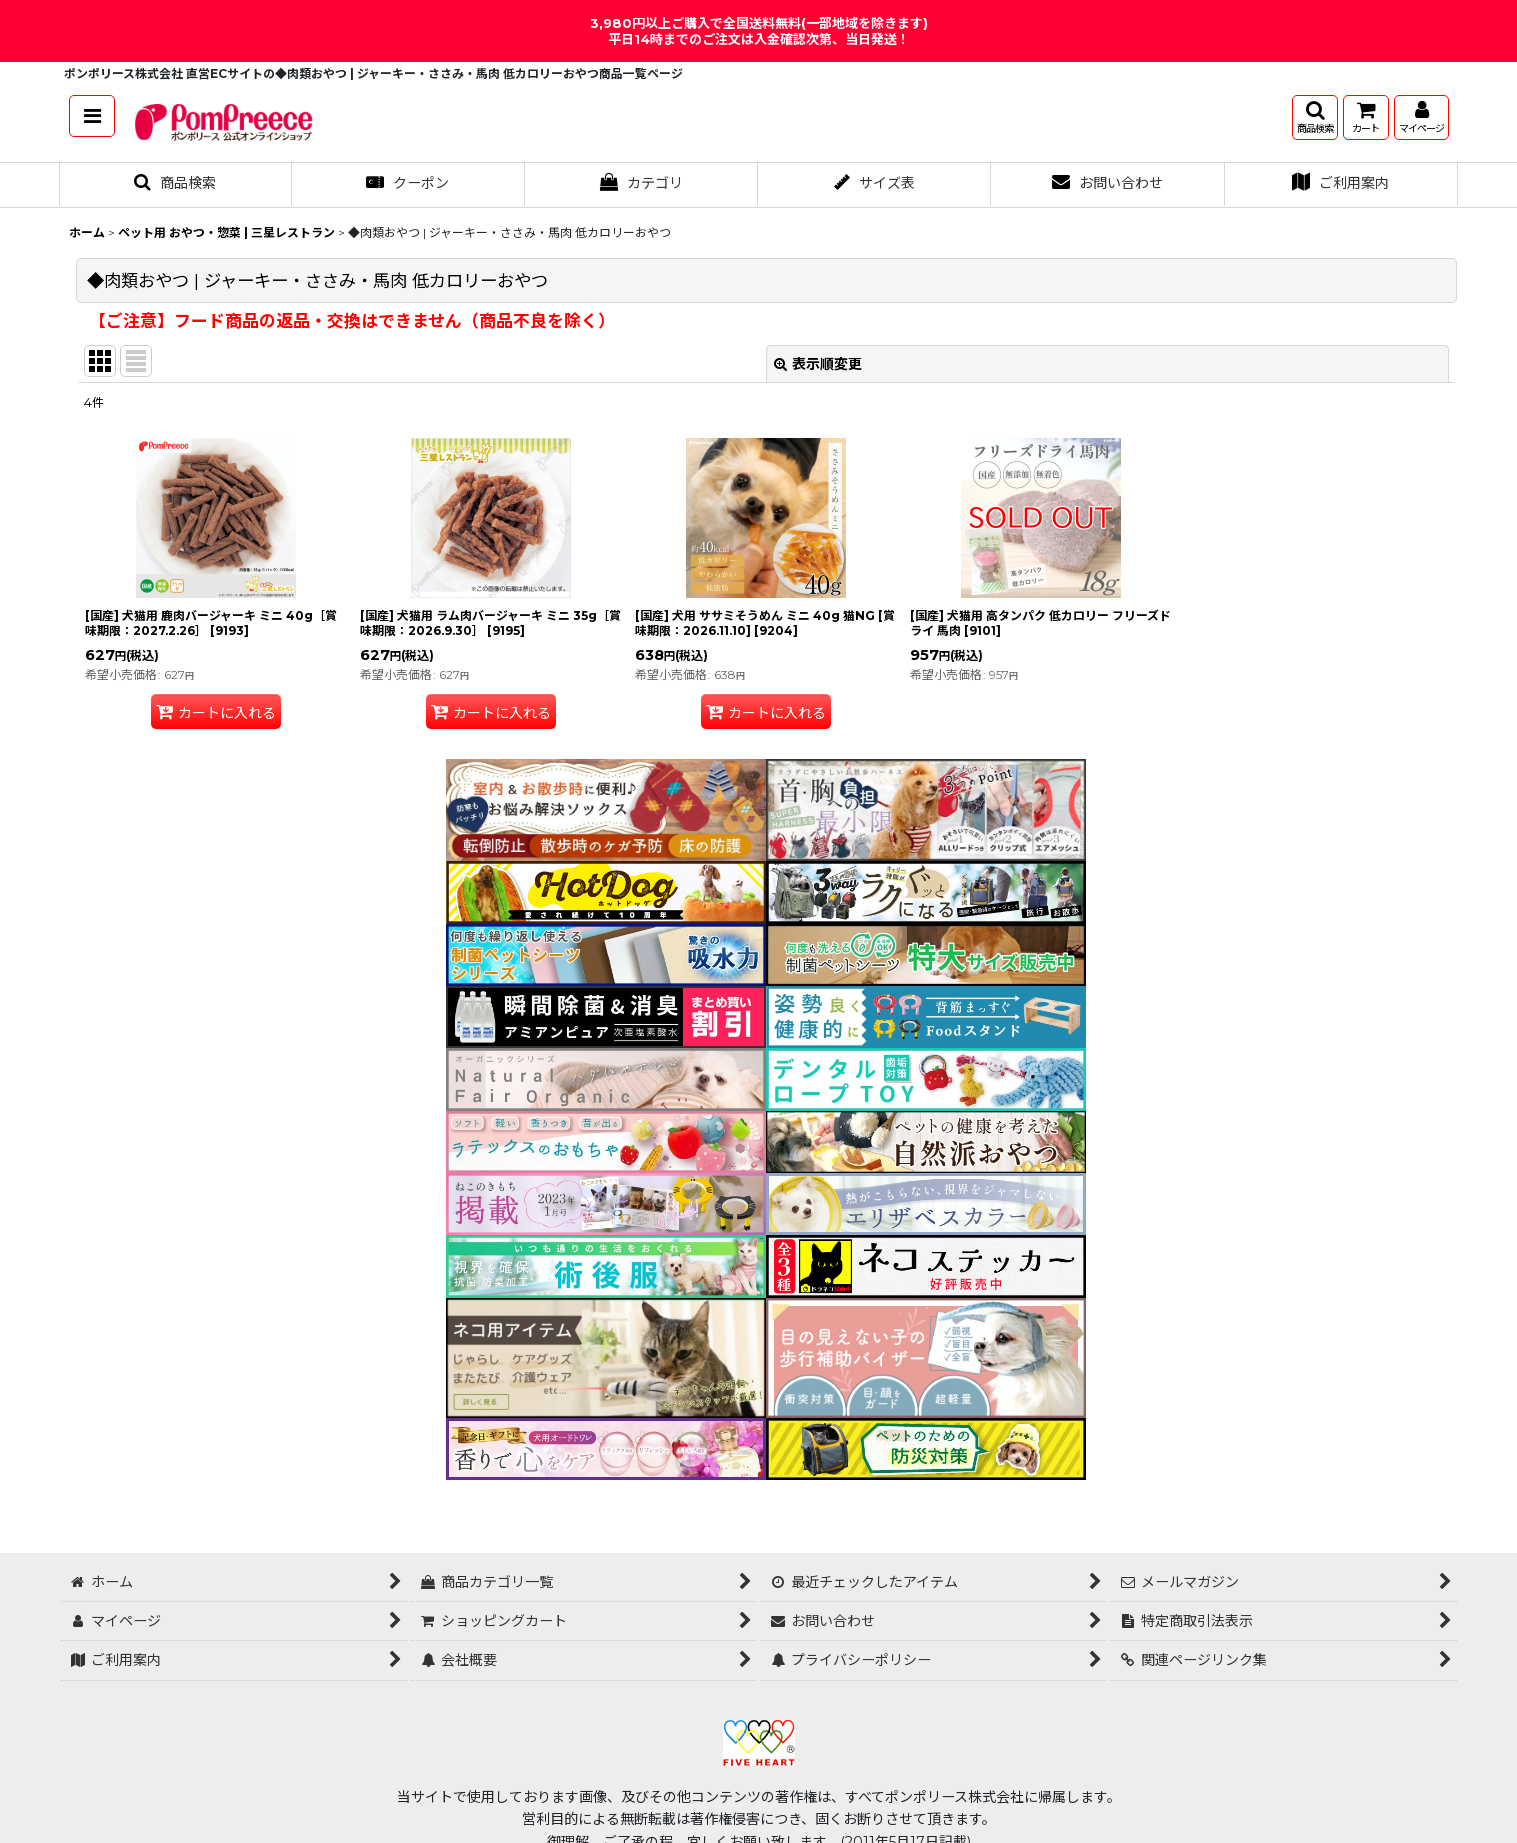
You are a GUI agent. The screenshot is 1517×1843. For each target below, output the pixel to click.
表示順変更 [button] (818, 364)
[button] (92, 116)
